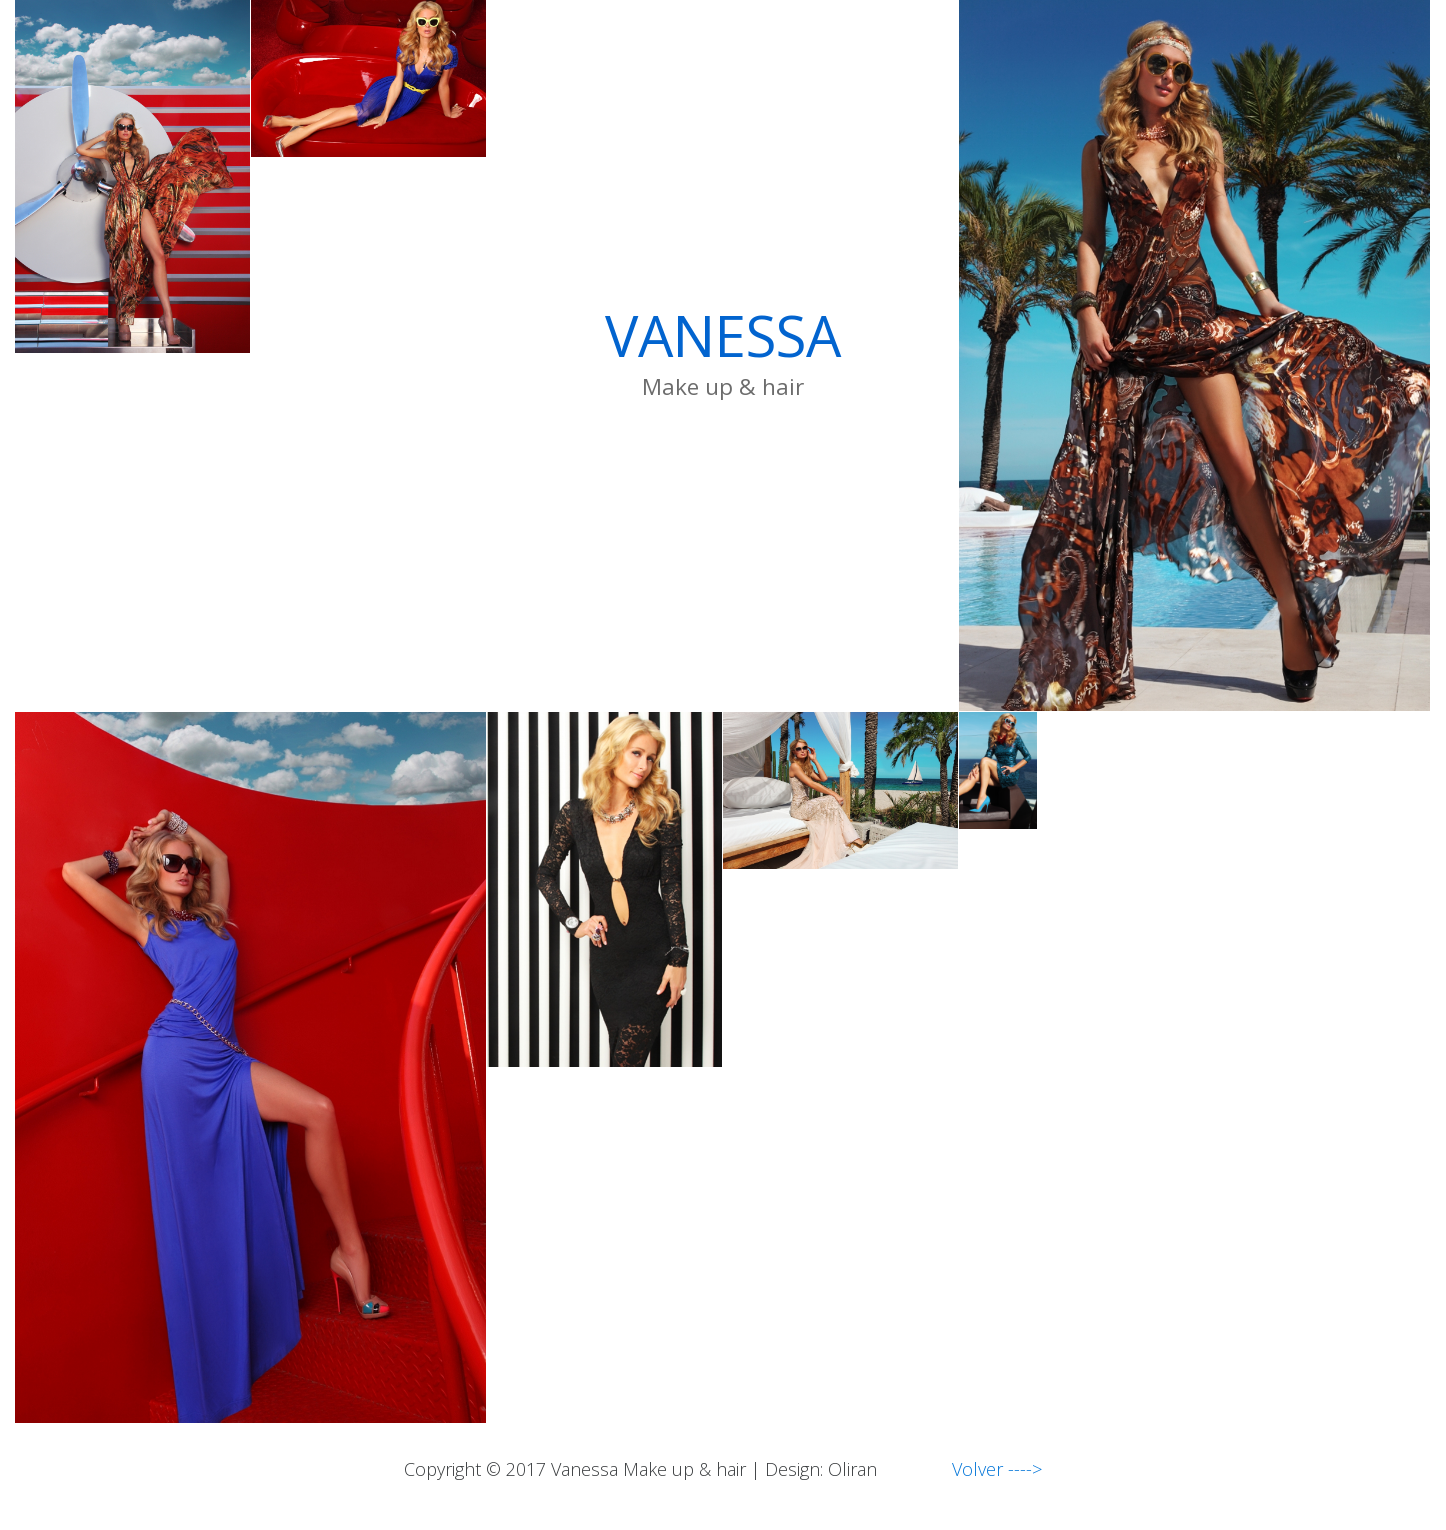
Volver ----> (962, 1469)
